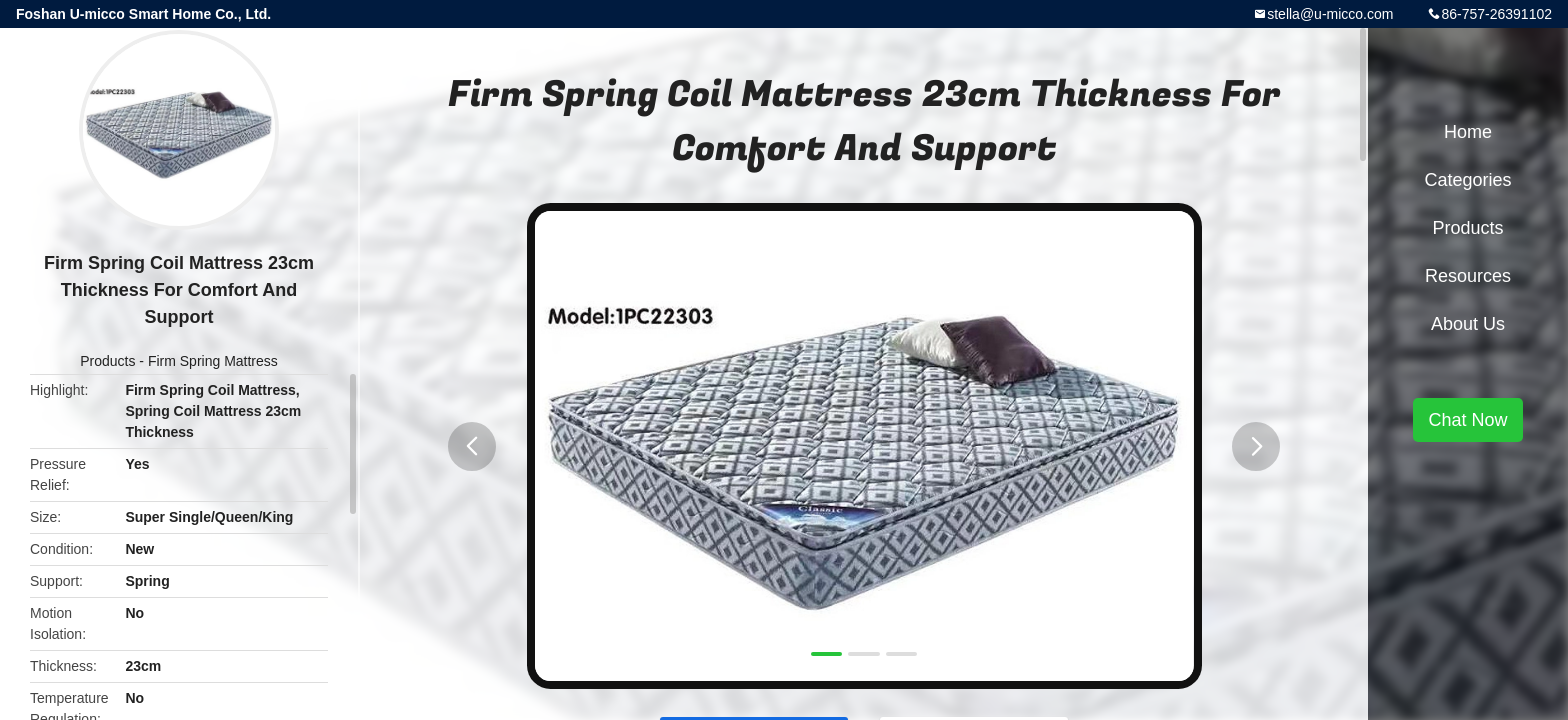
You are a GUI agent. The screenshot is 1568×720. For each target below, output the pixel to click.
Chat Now (1467, 420)
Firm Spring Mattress (213, 361)
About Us (1468, 324)
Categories (1467, 180)
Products (107, 361)
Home (1468, 132)
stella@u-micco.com (1330, 14)
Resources (1468, 276)
